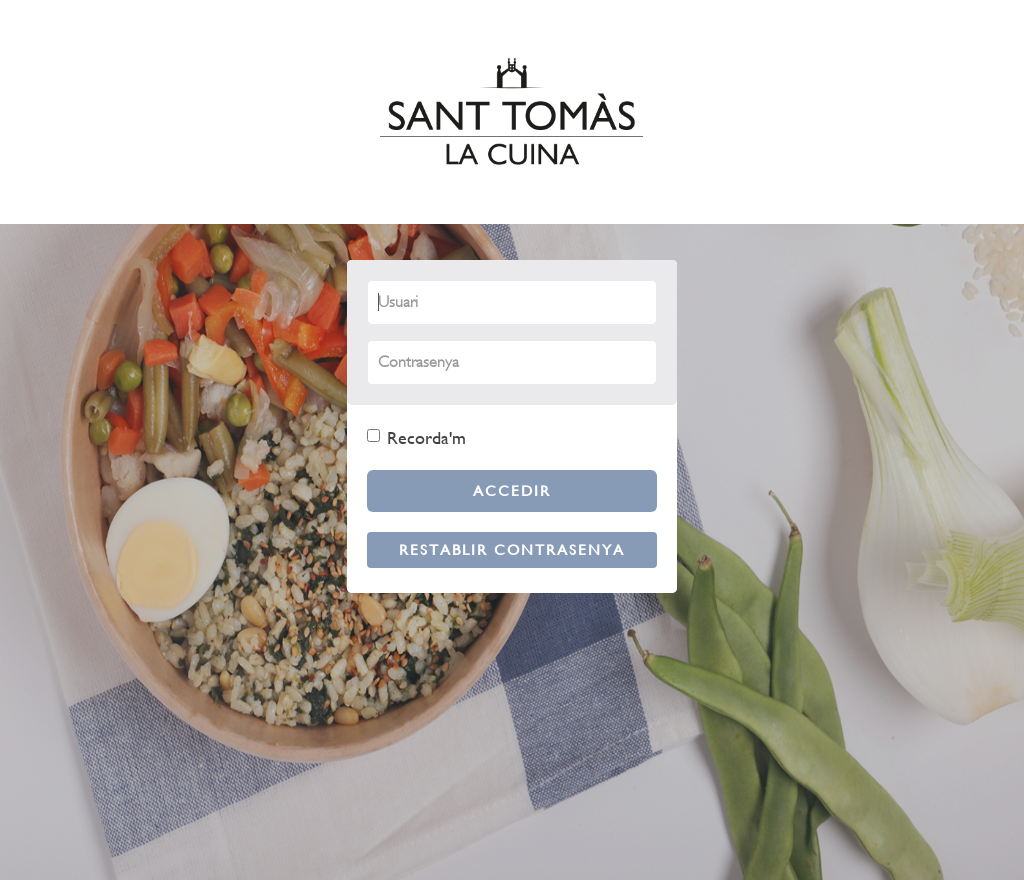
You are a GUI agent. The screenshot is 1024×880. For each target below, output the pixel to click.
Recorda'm (416, 437)
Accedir (512, 490)
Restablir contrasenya (512, 549)
